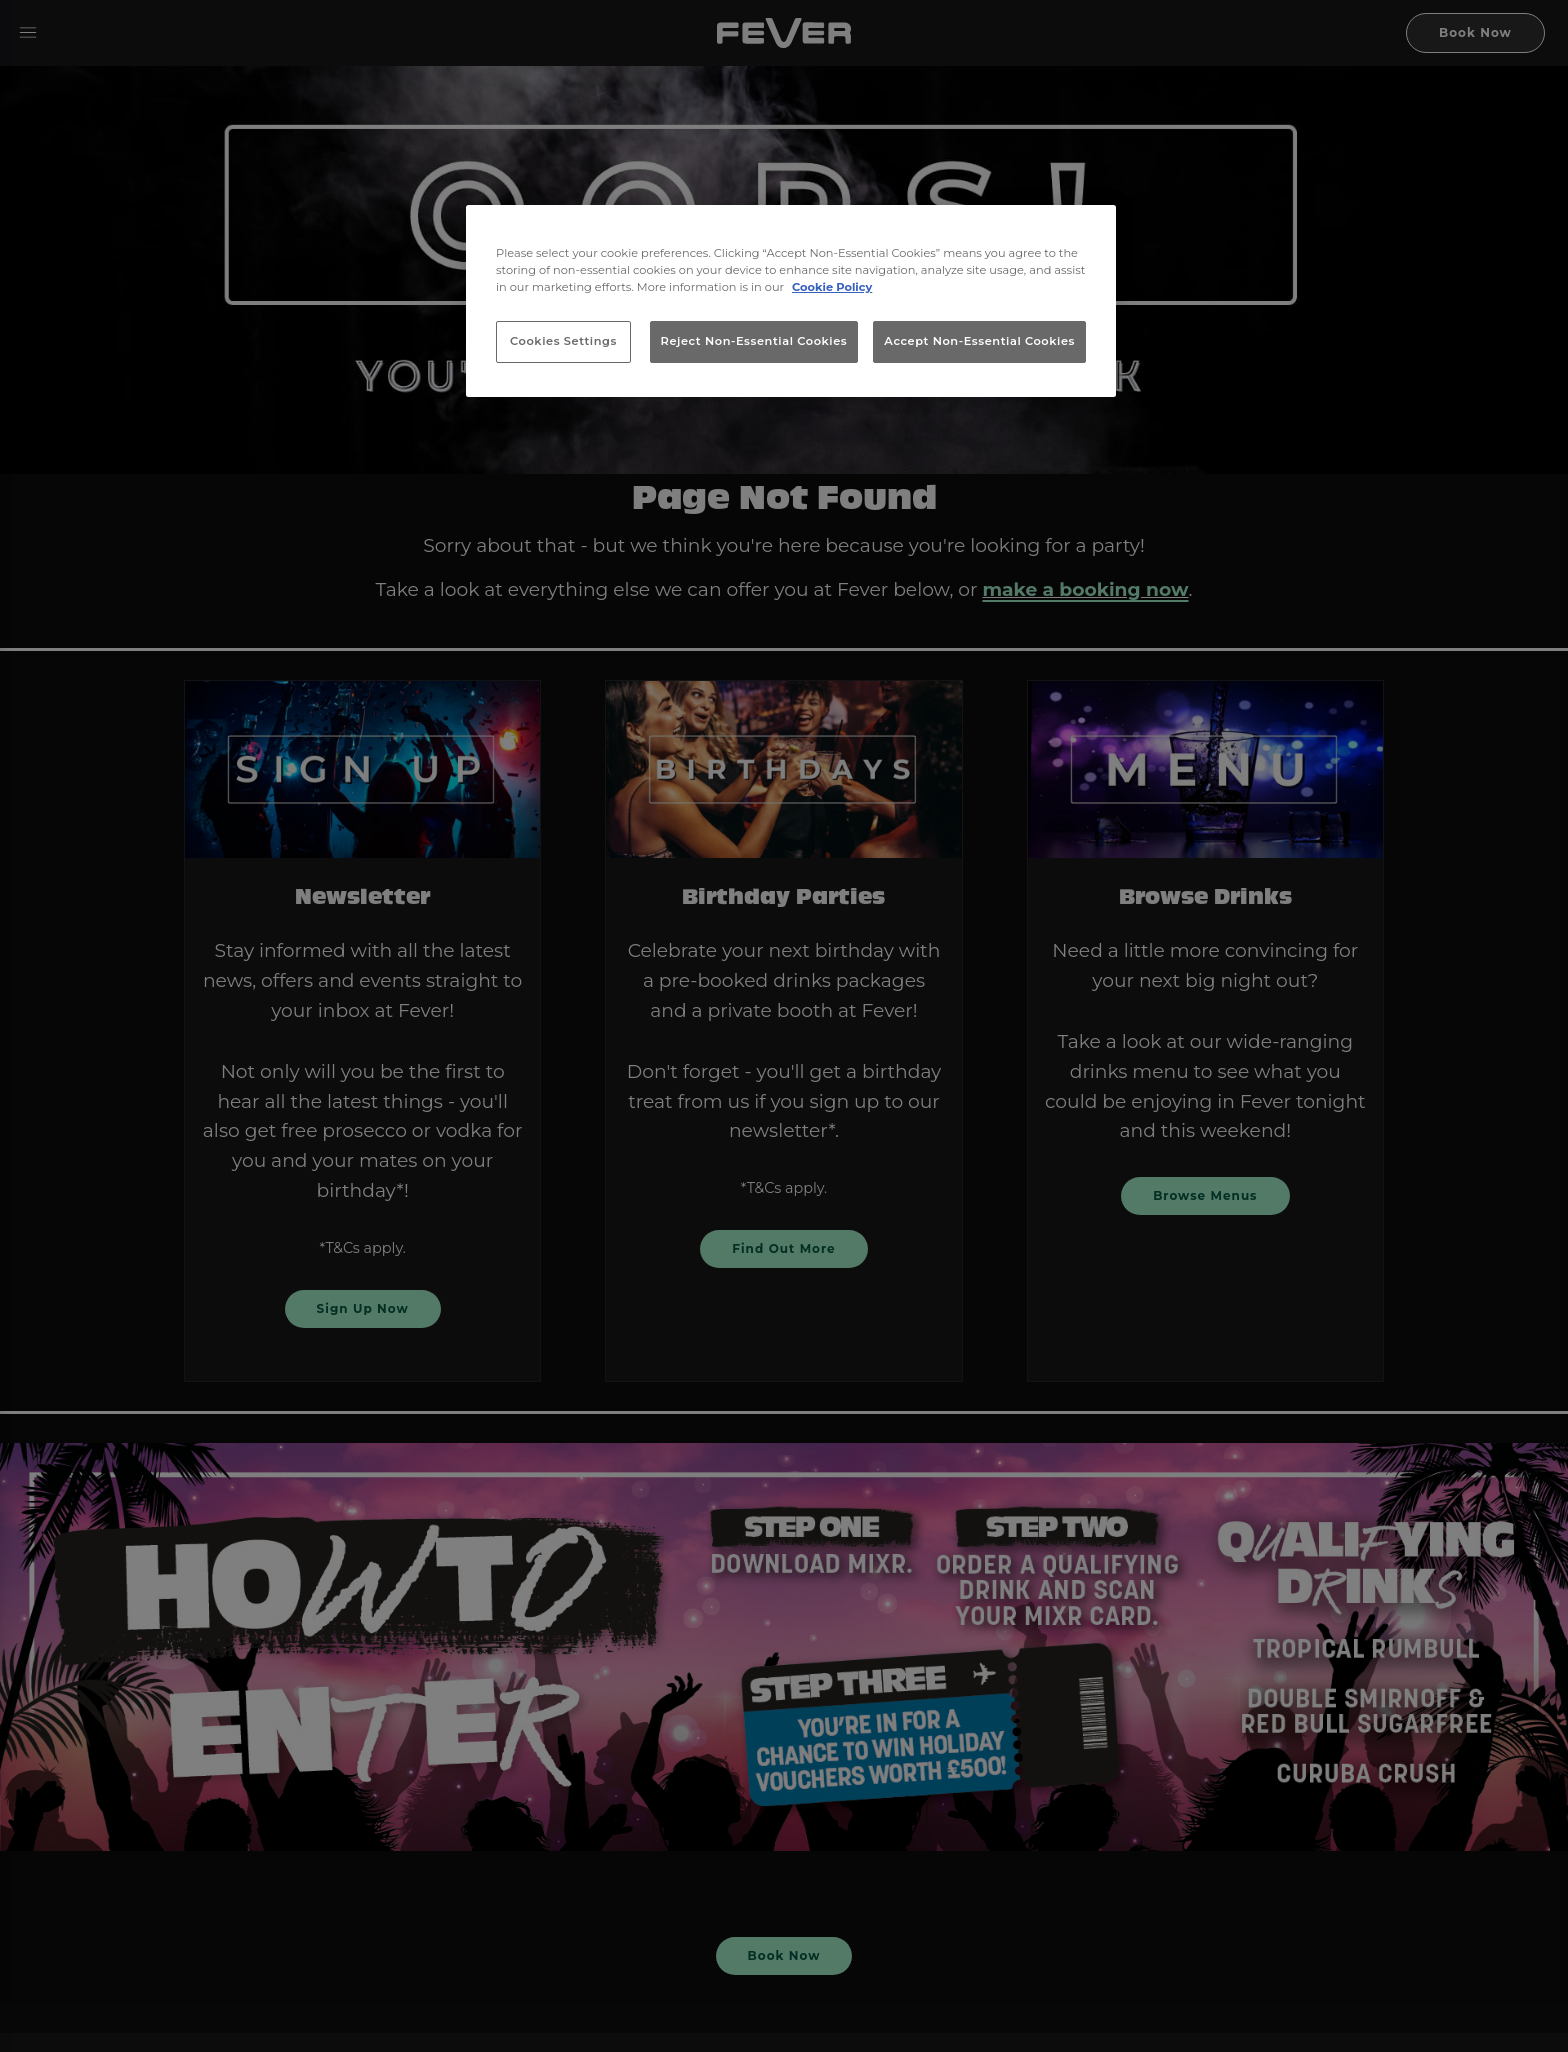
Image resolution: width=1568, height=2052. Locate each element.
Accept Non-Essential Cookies (979, 341)
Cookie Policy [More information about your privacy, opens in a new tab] (832, 287)
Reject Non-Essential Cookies (754, 341)
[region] (791, 301)
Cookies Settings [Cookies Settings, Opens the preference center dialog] (563, 341)
